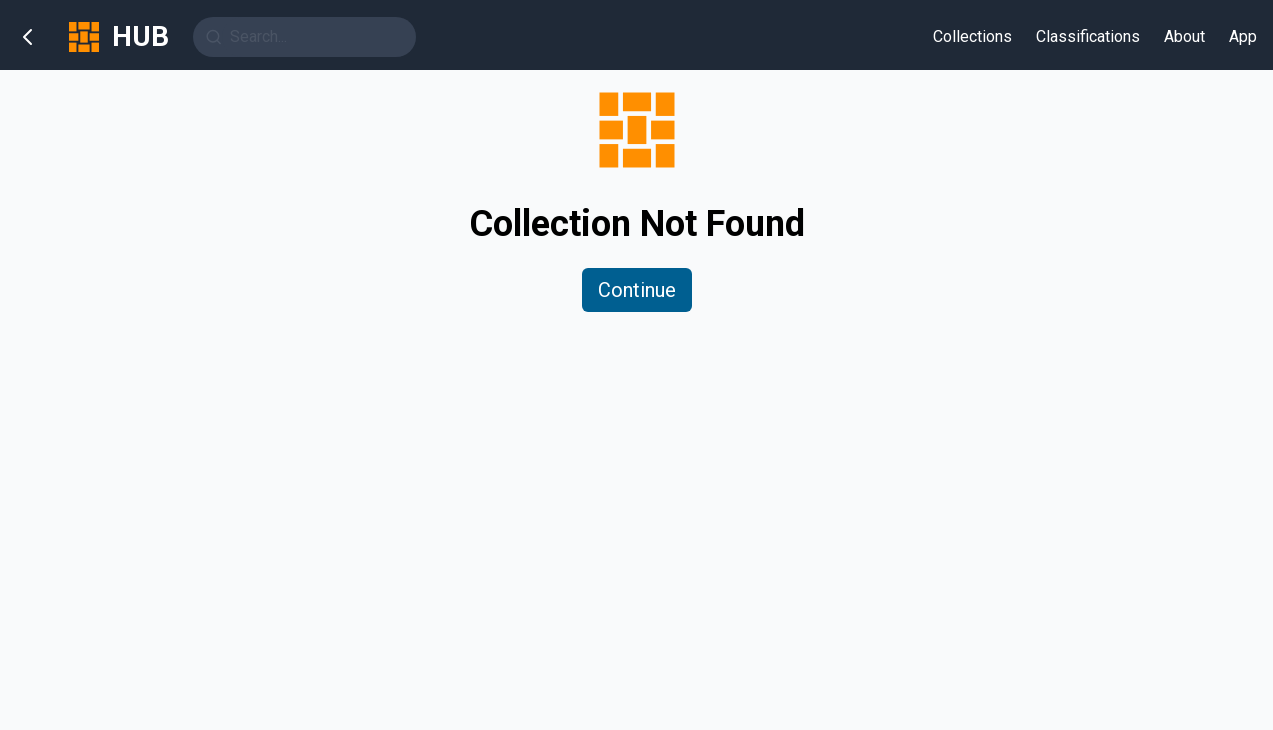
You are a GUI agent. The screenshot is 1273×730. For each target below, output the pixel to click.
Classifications (1088, 36)
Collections (972, 36)
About (1184, 36)
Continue (637, 290)
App (1243, 36)
